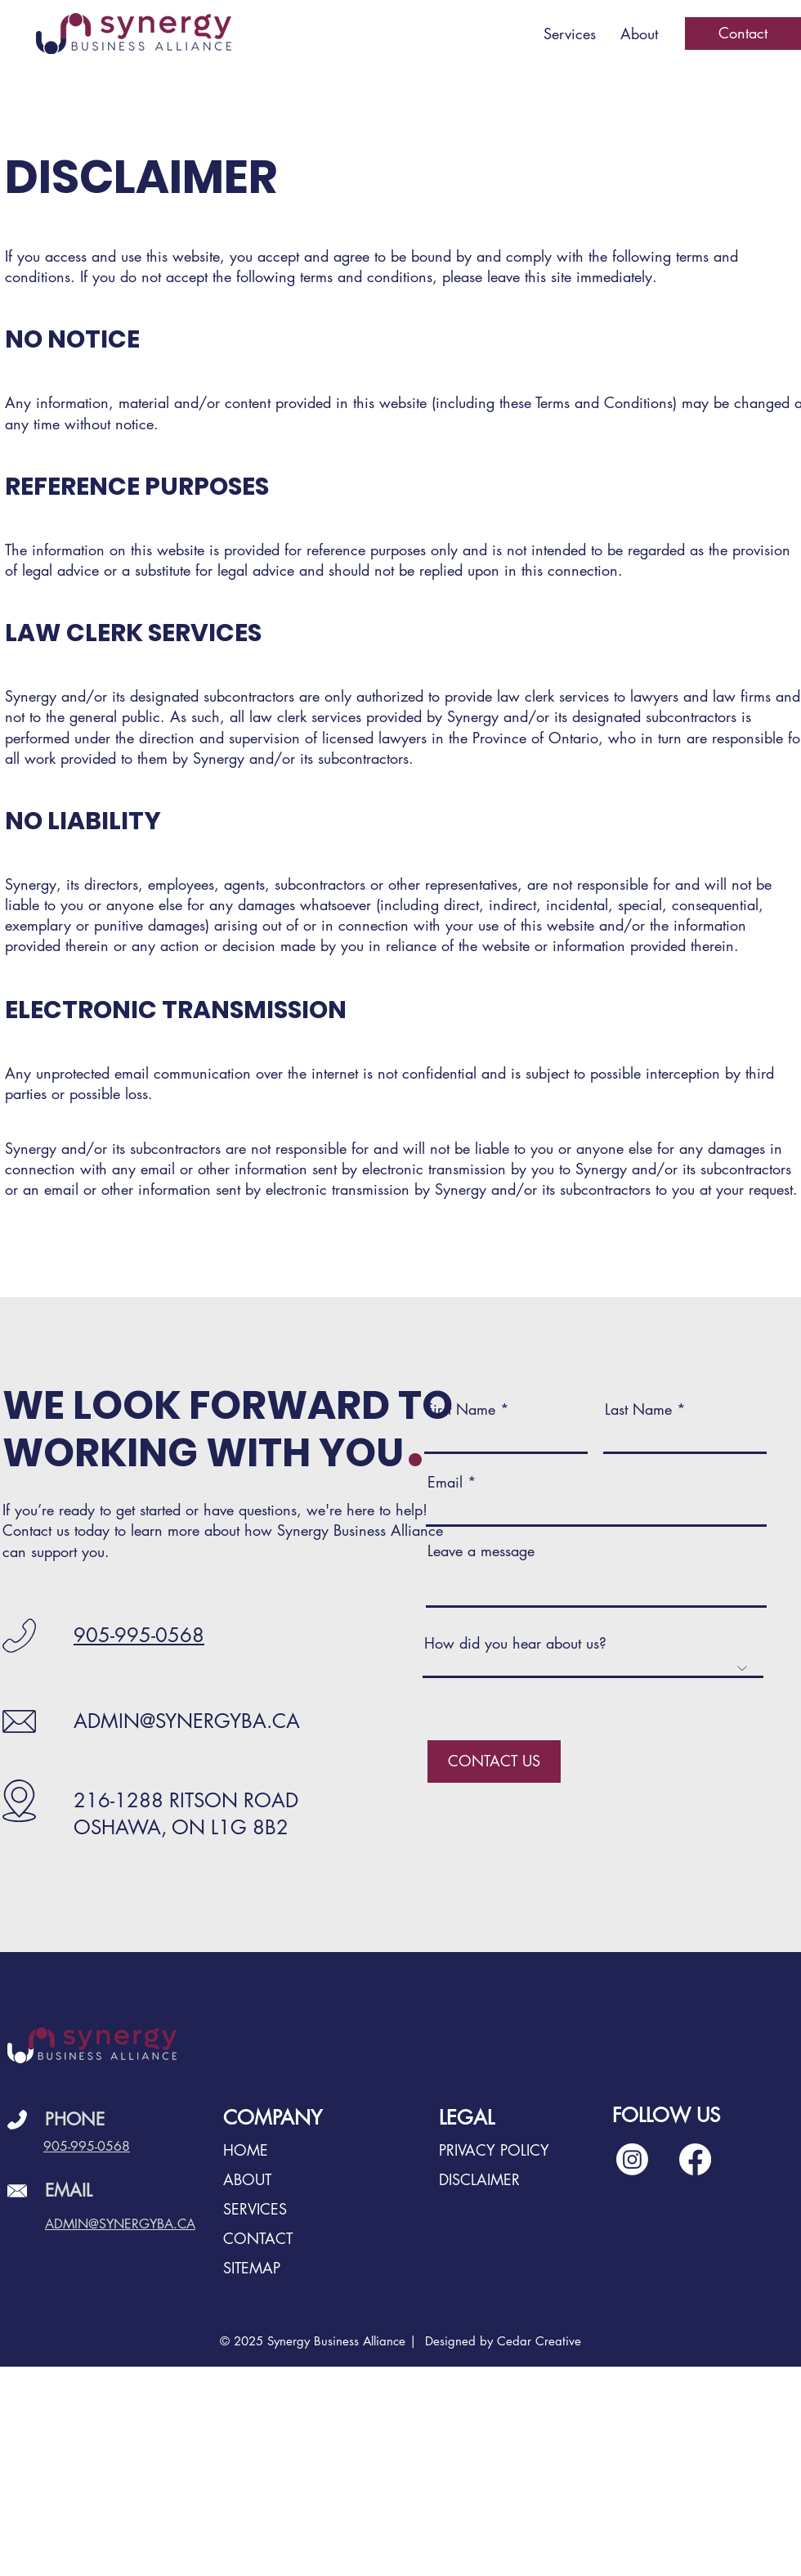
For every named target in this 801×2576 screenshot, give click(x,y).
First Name (460, 1409)
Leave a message (481, 1550)
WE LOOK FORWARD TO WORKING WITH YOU (227, 1429)
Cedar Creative (539, 2341)
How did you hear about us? (515, 1643)
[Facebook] (695, 2159)
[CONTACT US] (494, 1761)
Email (445, 1481)
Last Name (638, 1409)
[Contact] (743, 33)
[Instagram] (632, 2159)
